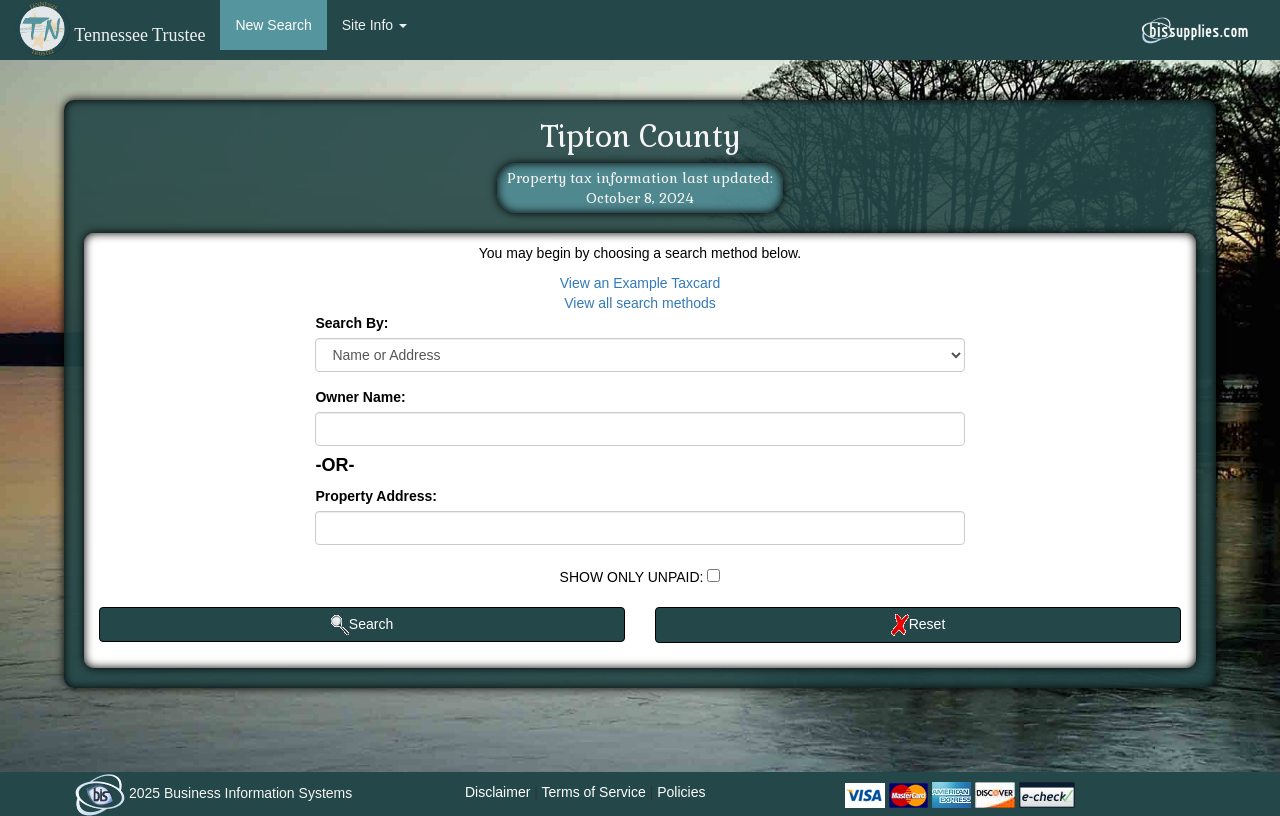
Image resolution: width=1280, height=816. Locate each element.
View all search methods (639, 303)
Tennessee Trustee (110, 35)
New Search (273, 25)
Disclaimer (497, 792)
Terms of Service (594, 792)
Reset (918, 625)
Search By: (351, 323)
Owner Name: (360, 397)
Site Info (374, 25)
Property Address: (376, 496)
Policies (681, 792)
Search (362, 625)
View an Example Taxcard (640, 283)
